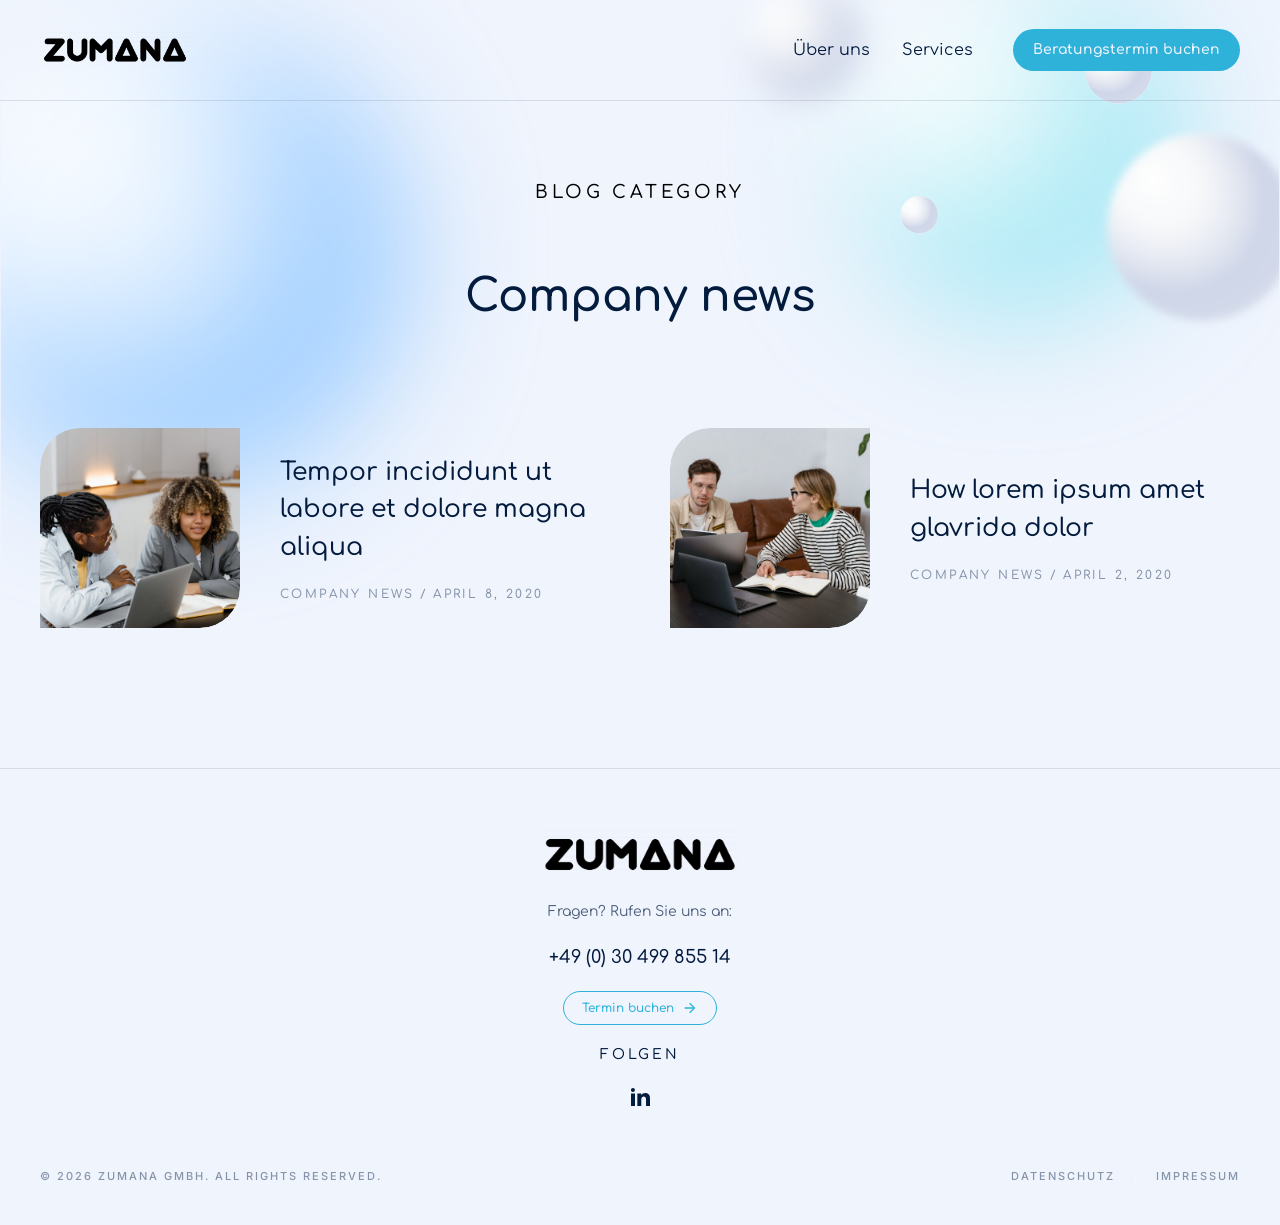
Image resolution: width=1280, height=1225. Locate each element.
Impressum (1198, 1176)
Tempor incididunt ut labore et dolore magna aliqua (433, 509)
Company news (347, 594)
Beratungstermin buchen (1126, 49)
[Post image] (140, 528)
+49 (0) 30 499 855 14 (640, 957)
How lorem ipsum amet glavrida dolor (1057, 509)
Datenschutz (1063, 1176)
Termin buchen (640, 1008)
